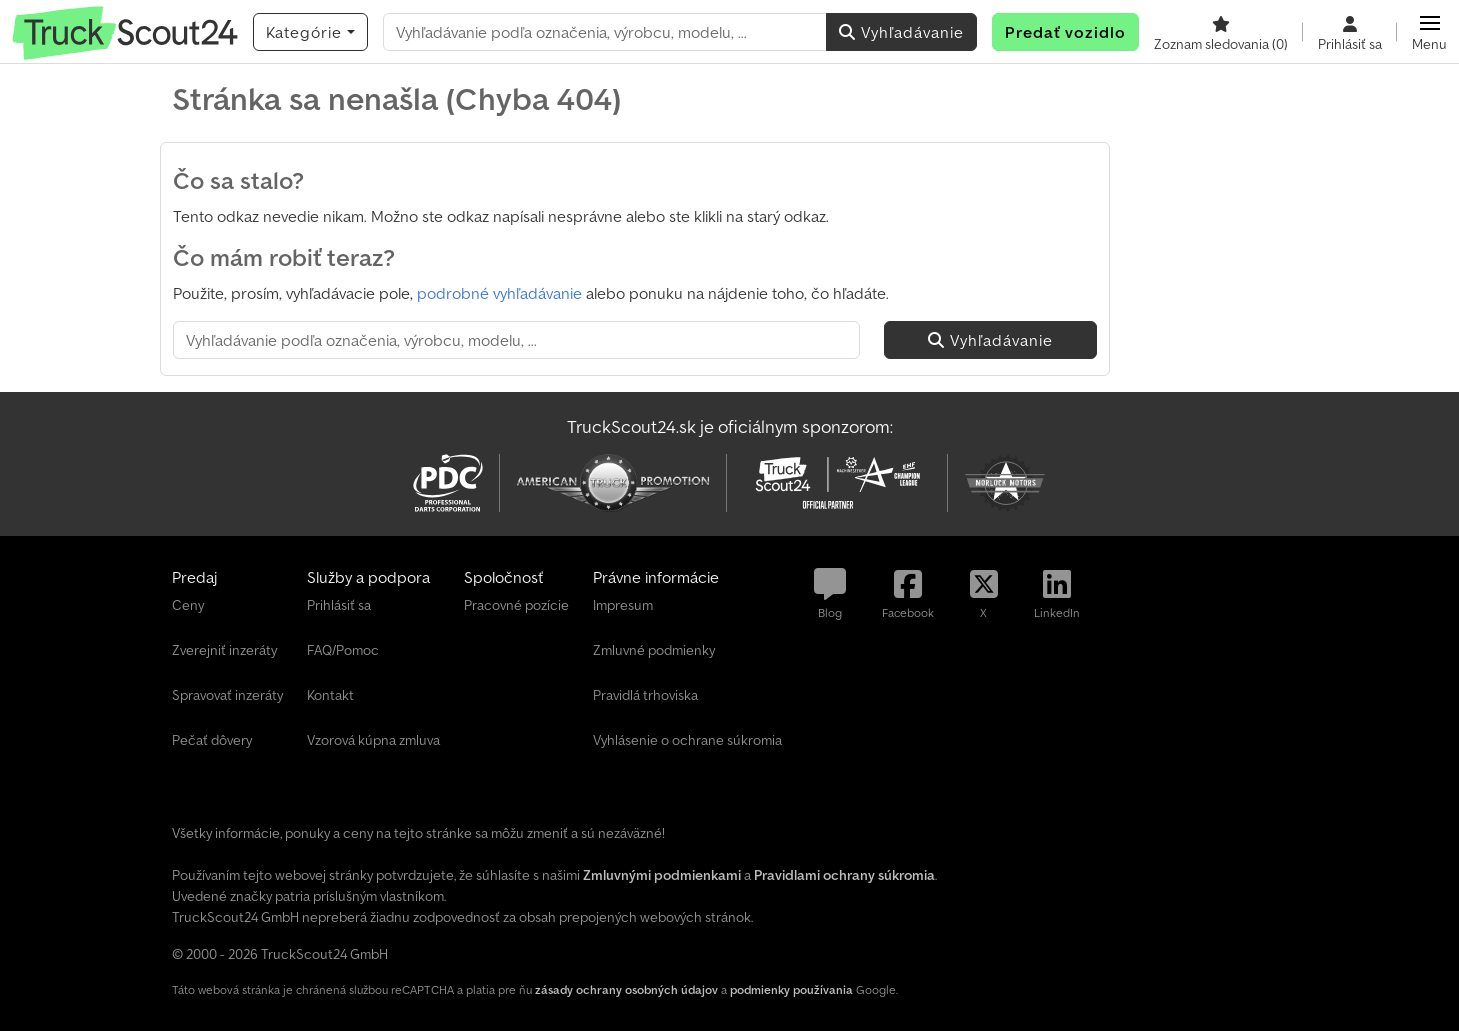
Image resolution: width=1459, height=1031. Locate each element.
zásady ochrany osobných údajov (626, 989)
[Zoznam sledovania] (1221, 32)
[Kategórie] (310, 32)
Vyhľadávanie (901, 32)
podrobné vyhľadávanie (499, 293)
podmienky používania (791, 989)
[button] (1429, 32)
